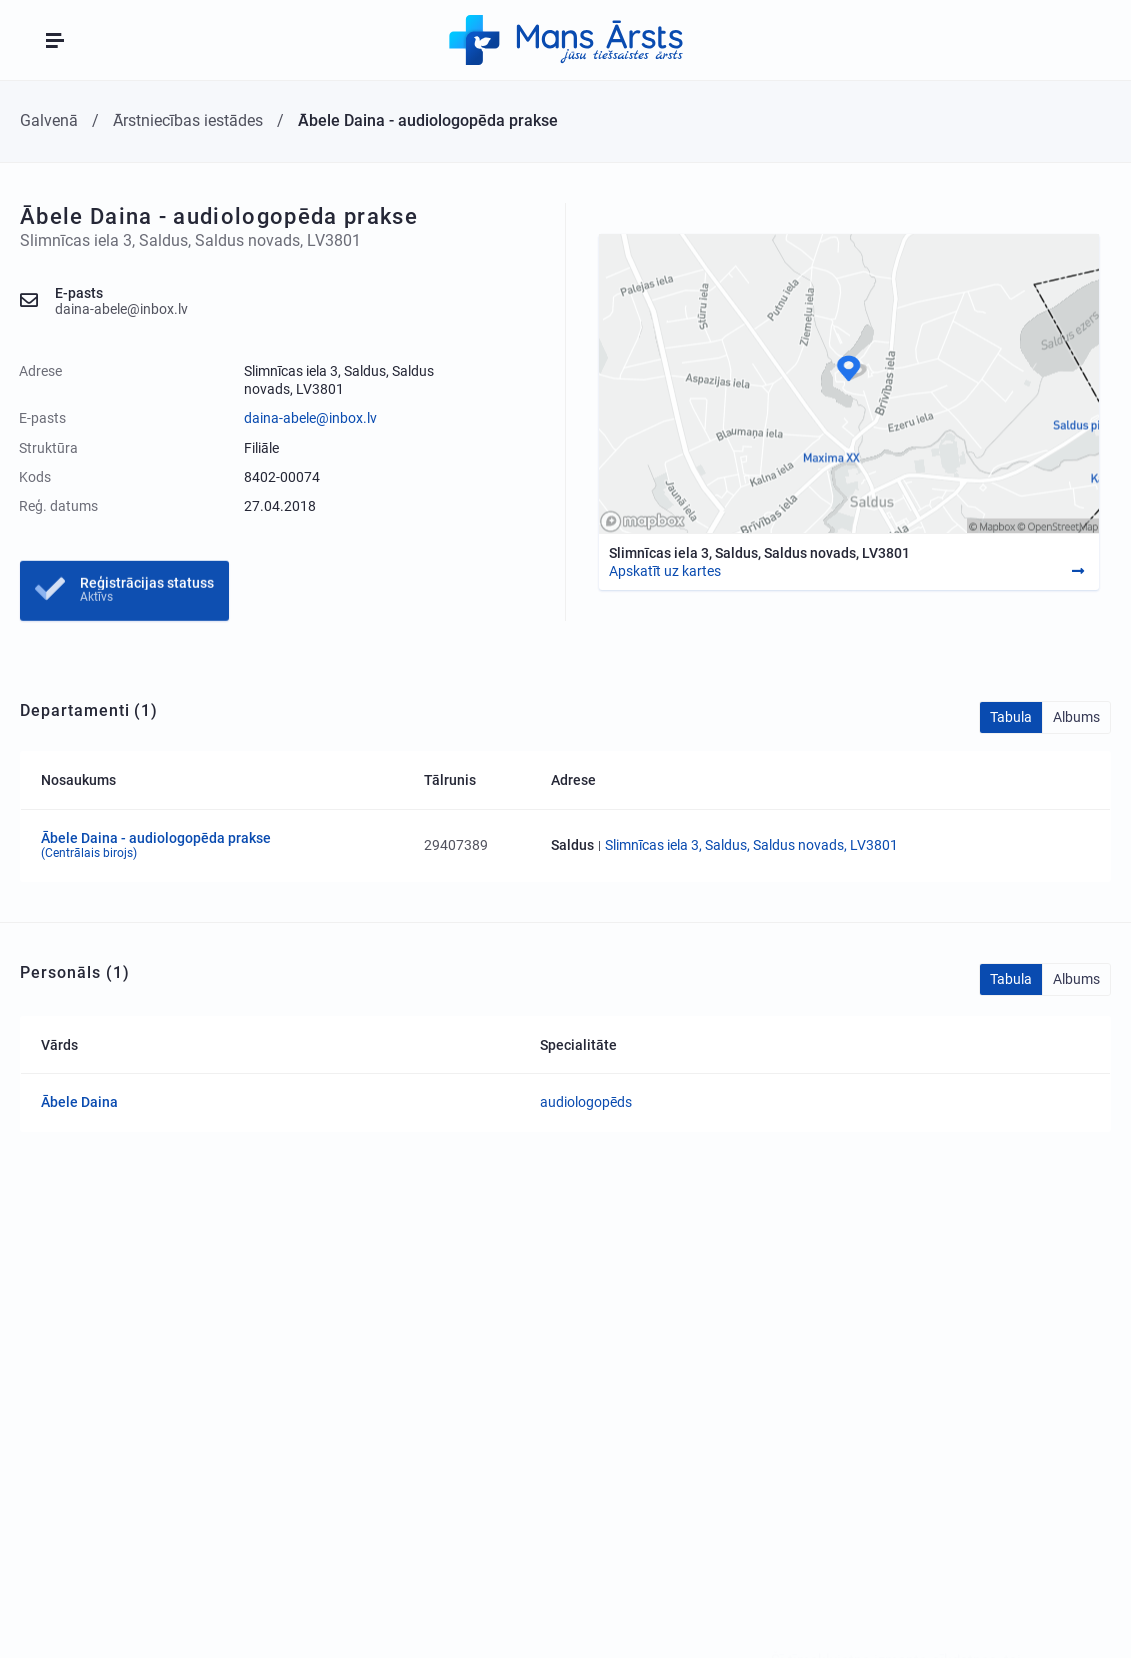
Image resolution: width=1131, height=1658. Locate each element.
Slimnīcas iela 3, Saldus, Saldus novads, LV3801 (751, 845)
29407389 (456, 845)
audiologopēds (586, 1102)
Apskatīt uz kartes (665, 571)
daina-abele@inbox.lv (310, 418)
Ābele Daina (79, 1102)
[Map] (849, 383)
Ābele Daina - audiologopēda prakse (222, 845)
